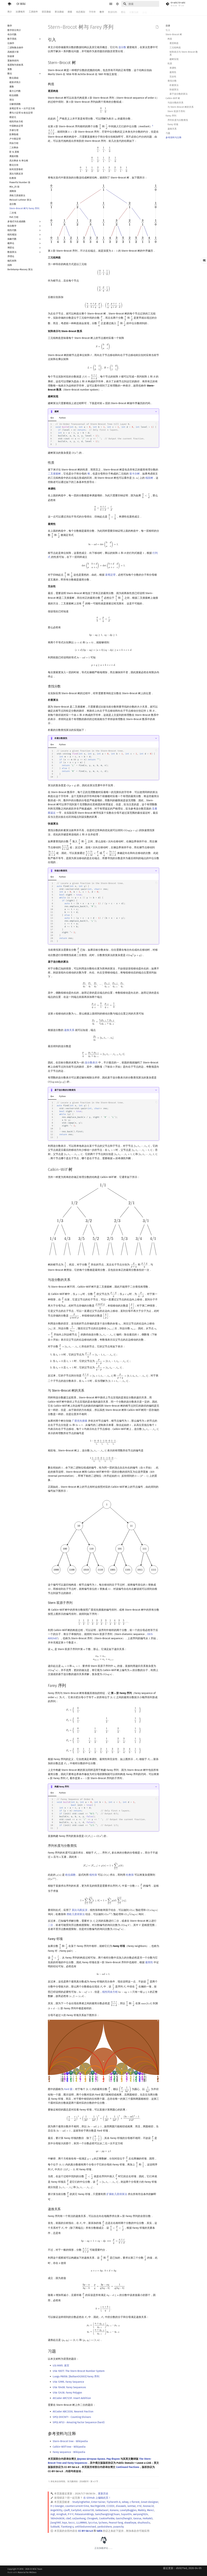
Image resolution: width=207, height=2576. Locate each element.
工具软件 (33, 11)
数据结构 (112, 11)
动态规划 (80, 11)
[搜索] (140, 4)
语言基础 (46, 11)
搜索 (70, 11)
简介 (9, 11)
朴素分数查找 (60, 738)
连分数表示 (91, 1062)
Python (62, 418)
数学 (102, 11)
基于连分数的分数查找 (65, 1090)
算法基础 (59, 11)
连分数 (122, 47)
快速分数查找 (60, 870)
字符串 (92, 11)
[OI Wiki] (9, 4)
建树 (56, 411)
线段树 (149, 477)
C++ (52, 418)
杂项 (144, 11)
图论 (123, 11)
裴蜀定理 (110, 574)
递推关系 (69, 1030)
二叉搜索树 (54, 473)
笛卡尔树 (134, 473)
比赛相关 (20, 11)
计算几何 (133, 11)
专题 (153, 11)
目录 (168, 25)
